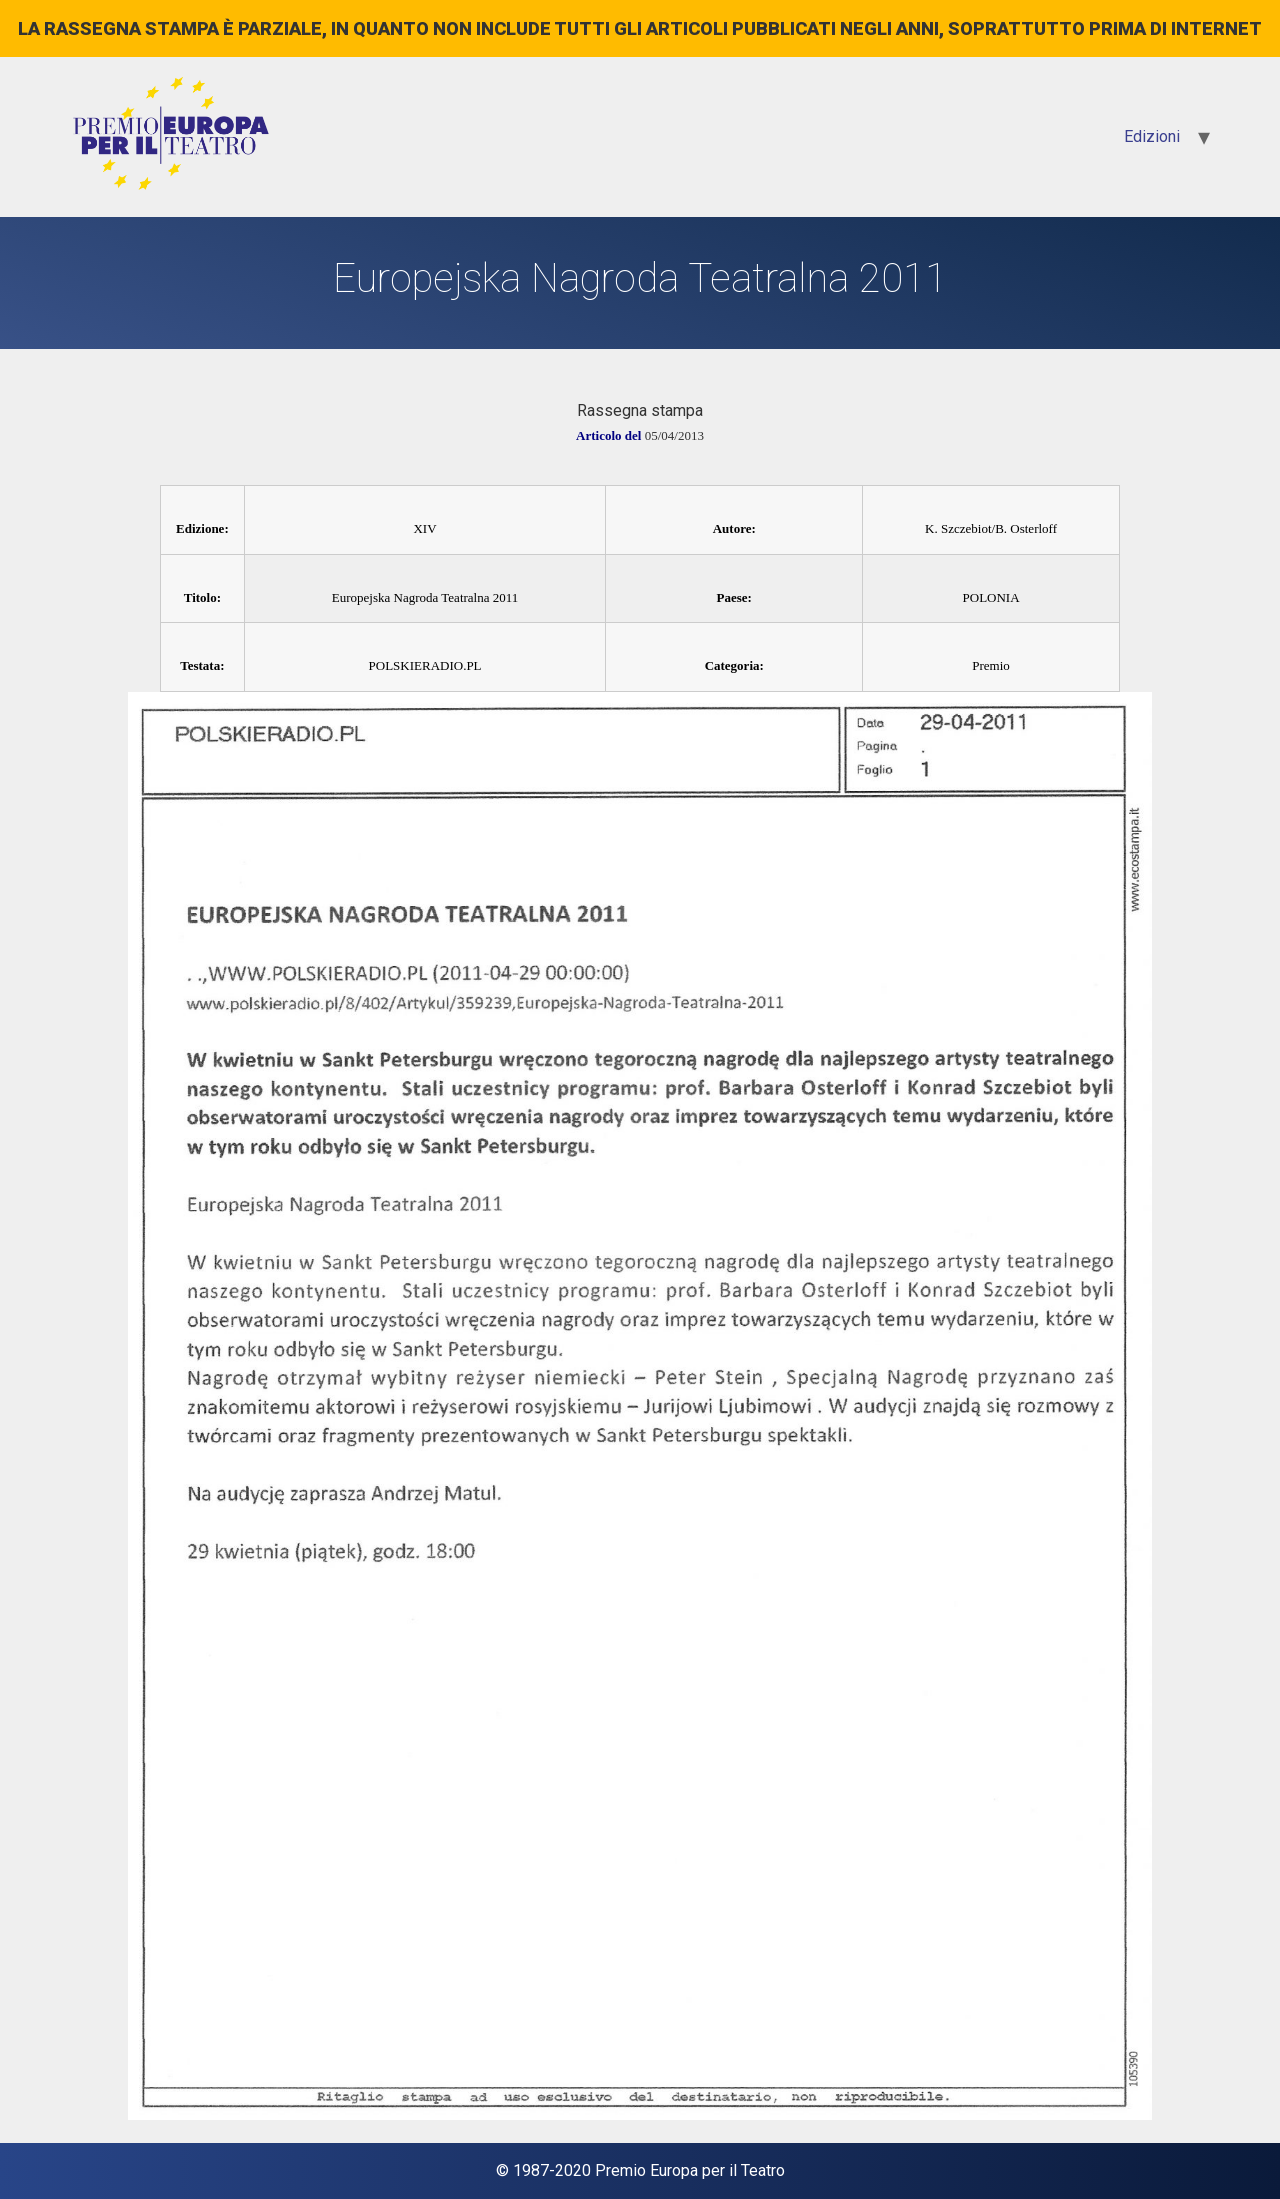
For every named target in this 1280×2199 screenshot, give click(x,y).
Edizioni (1152, 136)
